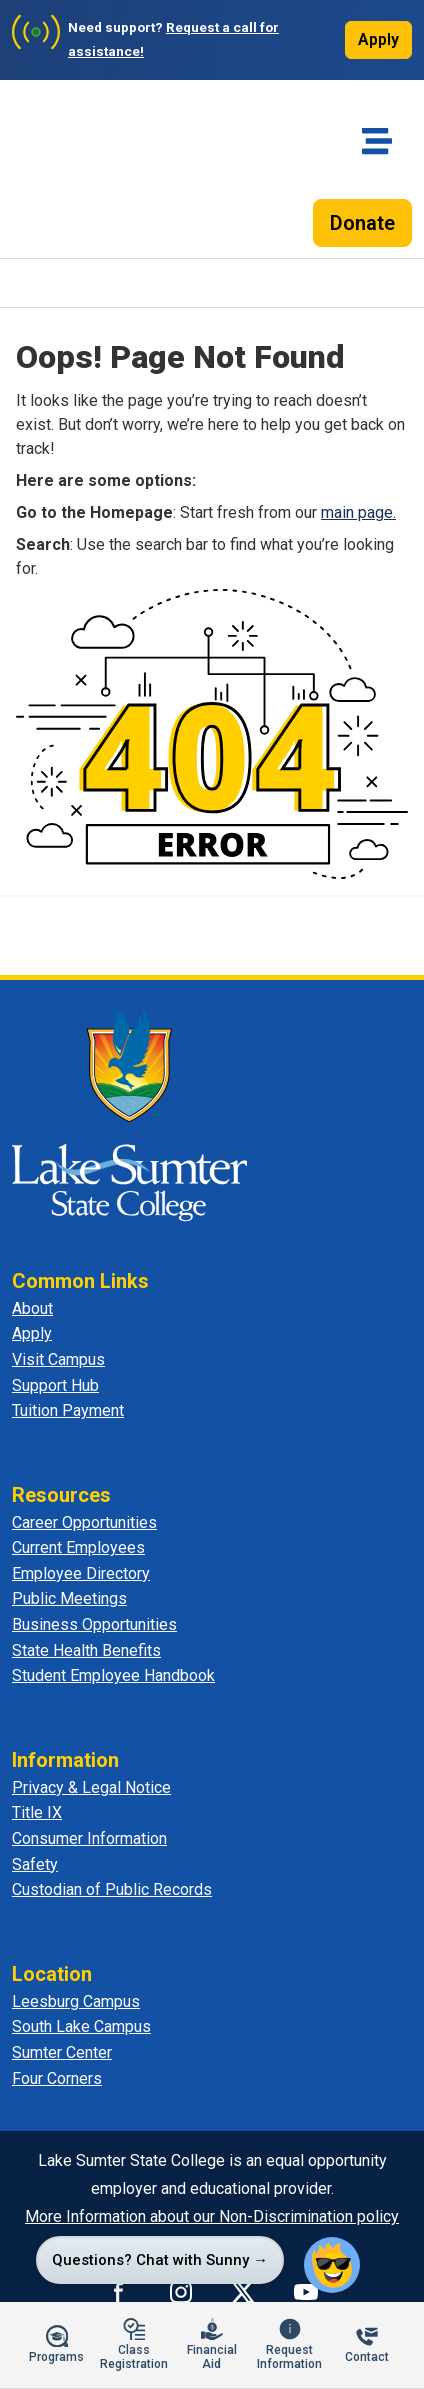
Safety (35, 1864)
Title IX (37, 1812)
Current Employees (78, 1547)
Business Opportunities (94, 1624)
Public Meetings (69, 1598)
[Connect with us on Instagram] (181, 2292)
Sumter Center (62, 2052)
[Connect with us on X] (243, 2292)
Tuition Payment (68, 1410)
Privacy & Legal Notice (91, 1787)
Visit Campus (58, 1359)
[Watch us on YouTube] (306, 2292)
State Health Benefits (86, 1650)
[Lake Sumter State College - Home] (129, 1114)
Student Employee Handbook (113, 1675)
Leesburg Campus (76, 2001)
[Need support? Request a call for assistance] (159, 40)
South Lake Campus (81, 2026)
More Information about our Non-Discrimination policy (212, 2216)
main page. (358, 512)
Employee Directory (81, 1573)
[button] (332, 2265)
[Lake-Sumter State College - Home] (81, 177)
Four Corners (57, 2078)
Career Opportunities (84, 1522)
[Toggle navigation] (377, 141)
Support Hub (55, 1385)
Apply (378, 39)
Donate (362, 223)
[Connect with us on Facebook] (119, 2292)
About (32, 1308)
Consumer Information (89, 1838)
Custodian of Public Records (112, 1889)
